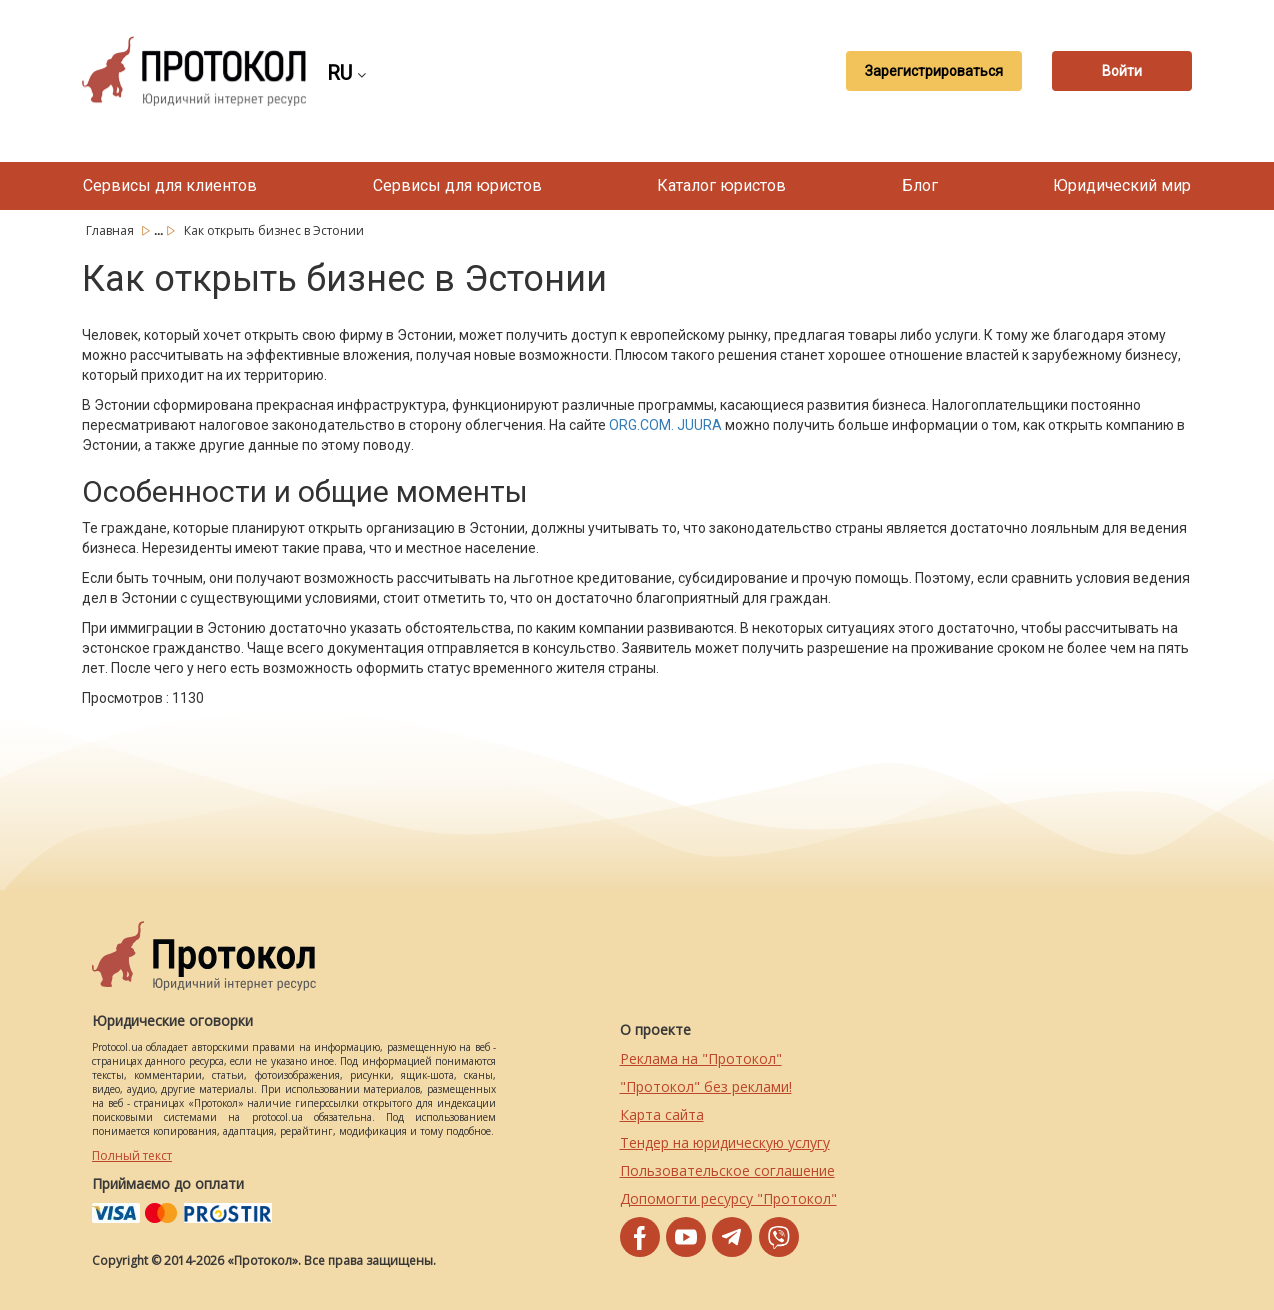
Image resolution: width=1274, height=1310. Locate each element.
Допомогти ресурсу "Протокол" (728, 1198)
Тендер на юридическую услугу (725, 1142)
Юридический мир (1122, 185)
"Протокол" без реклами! (706, 1086)
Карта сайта (662, 1114)
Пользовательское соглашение (727, 1170)
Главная (111, 230)
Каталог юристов (721, 185)
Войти (1122, 71)
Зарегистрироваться (934, 71)
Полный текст (132, 1155)
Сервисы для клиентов (170, 185)
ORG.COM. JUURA (665, 425)
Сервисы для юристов (457, 185)
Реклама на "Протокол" (701, 1058)
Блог (920, 185)
